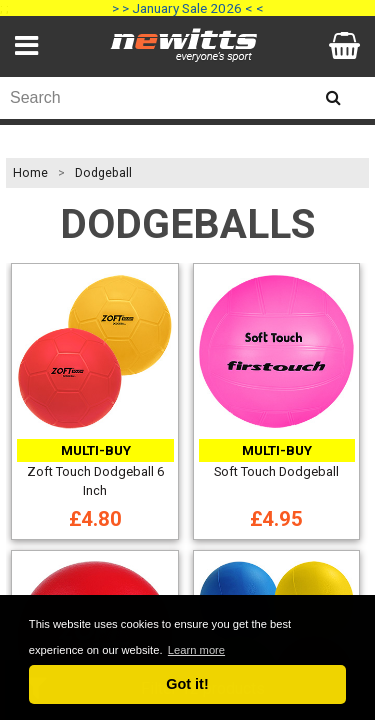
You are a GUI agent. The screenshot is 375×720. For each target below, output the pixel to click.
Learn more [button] (196, 650)
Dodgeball (103, 173)
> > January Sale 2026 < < (188, 8)
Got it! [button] (187, 684)
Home (30, 173)
